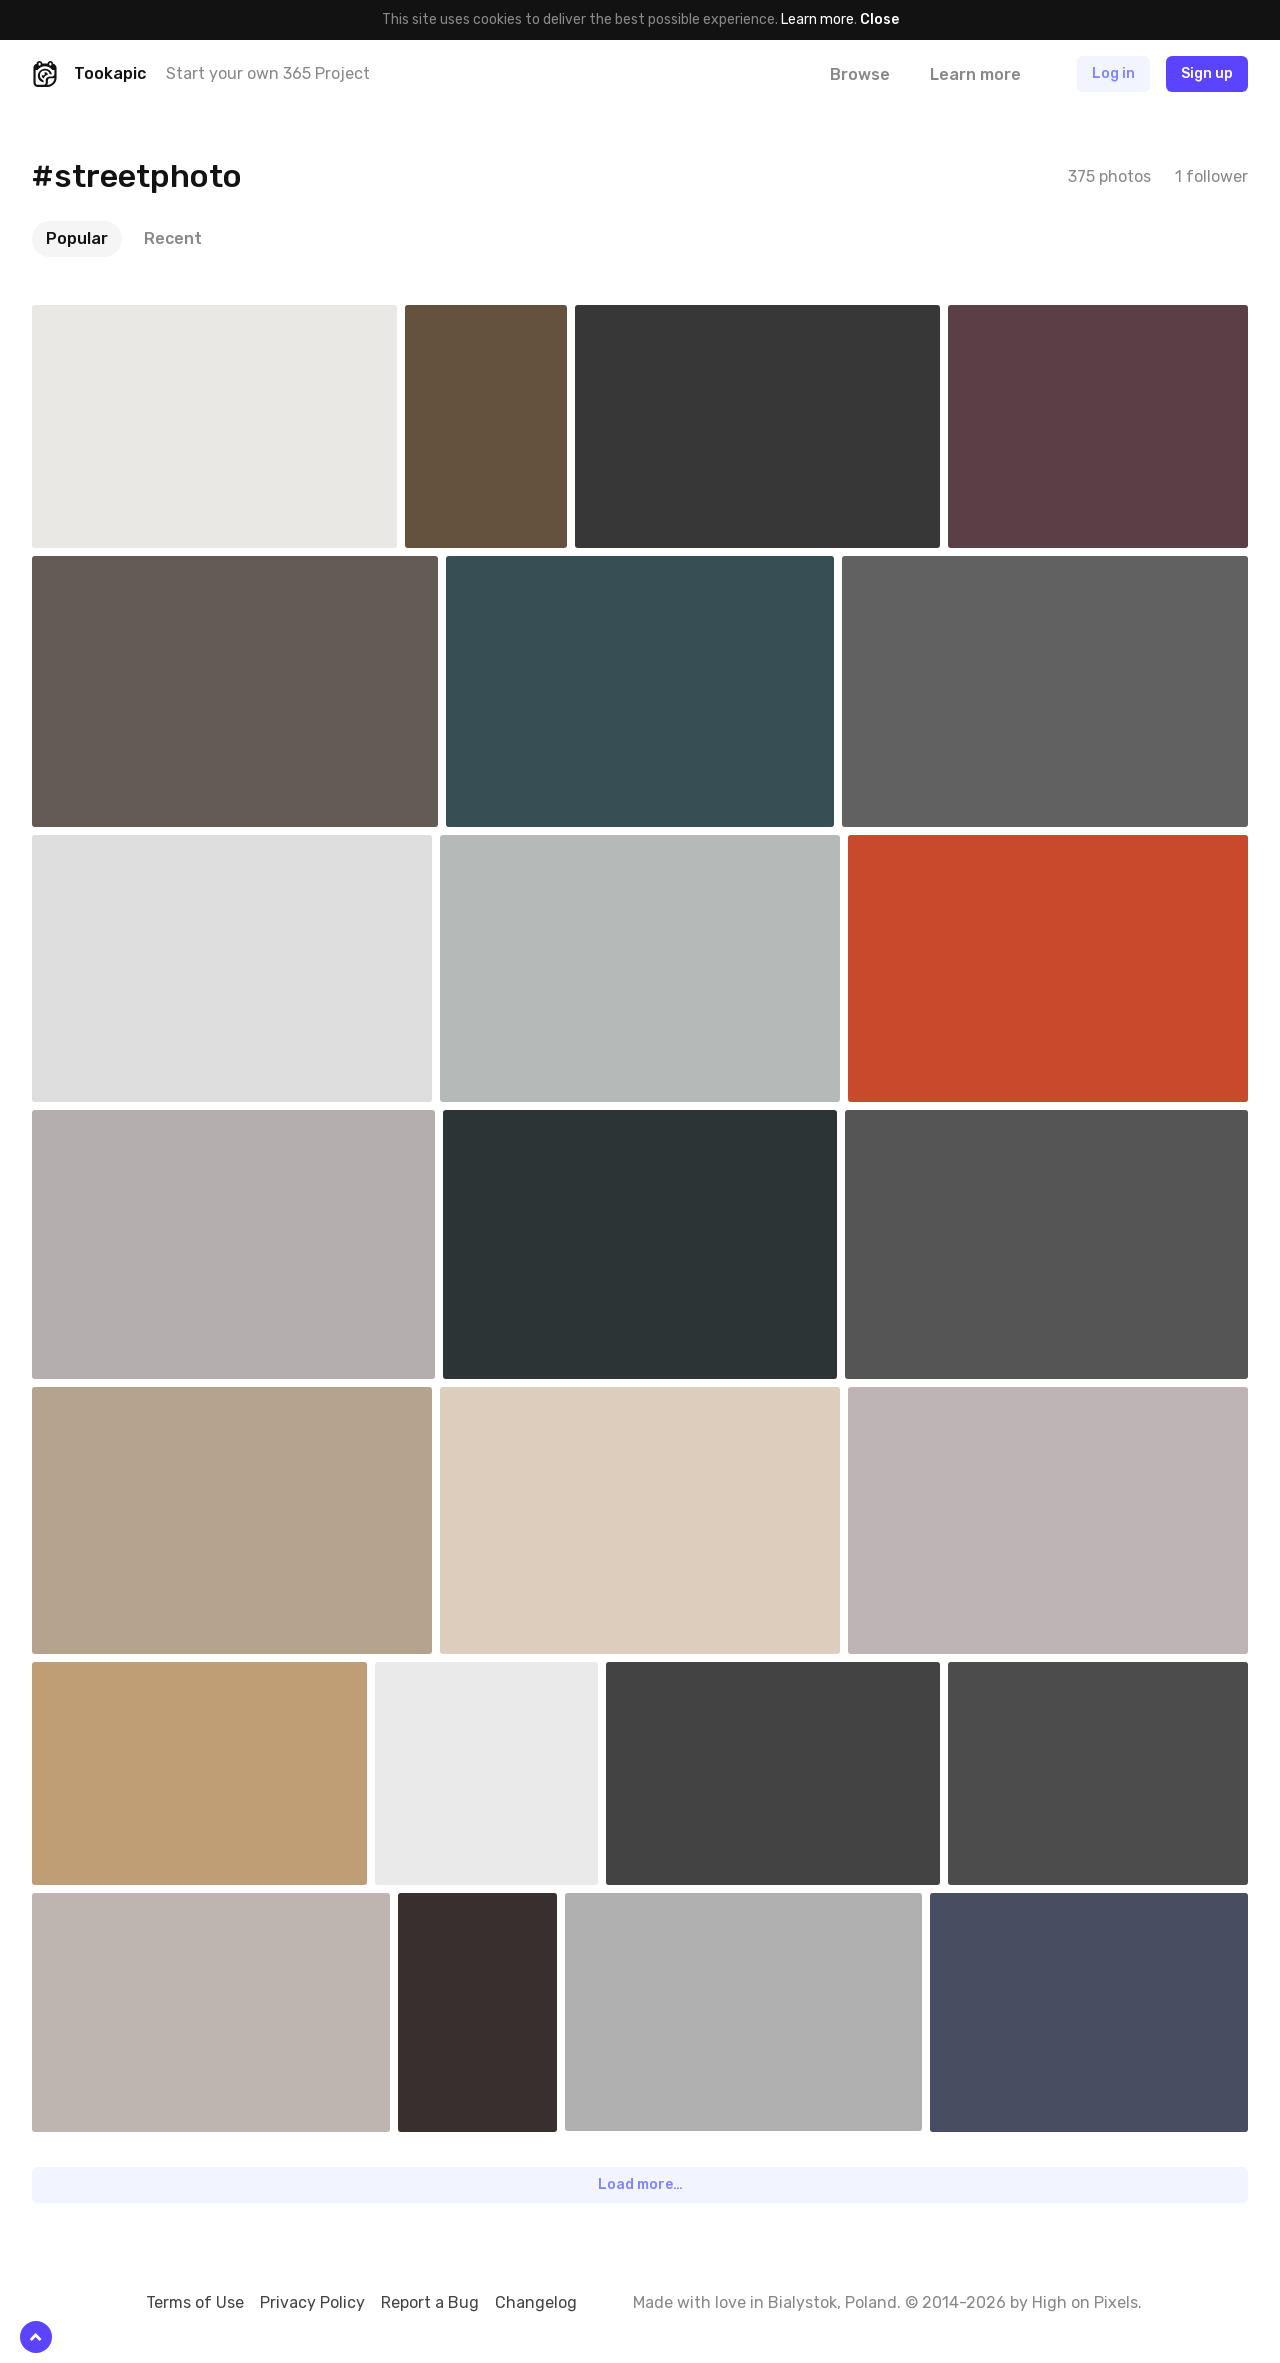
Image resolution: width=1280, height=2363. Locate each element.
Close (879, 19)
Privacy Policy (312, 2302)
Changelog (536, 2302)
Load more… (640, 2184)
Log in (1113, 73)
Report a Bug (430, 2302)
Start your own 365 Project (268, 73)
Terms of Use (195, 2302)
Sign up (1207, 73)
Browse (860, 74)
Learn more (817, 19)
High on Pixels (1085, 2302)
